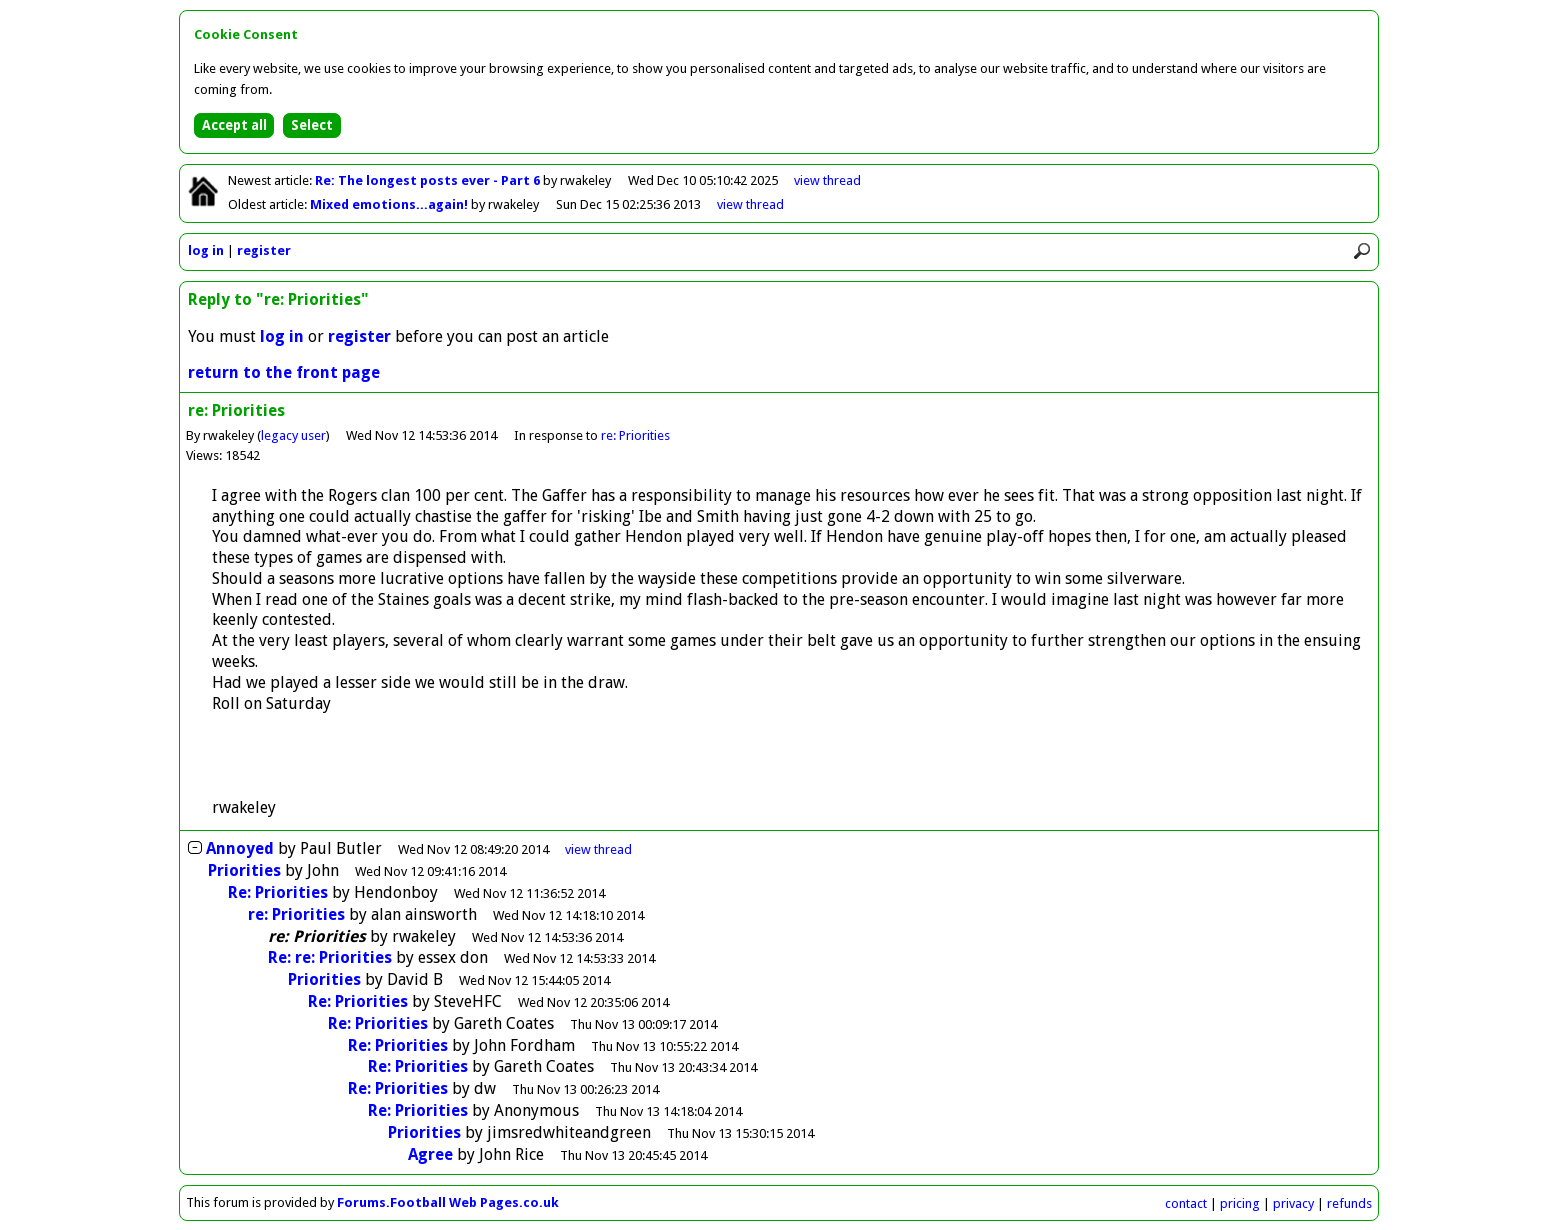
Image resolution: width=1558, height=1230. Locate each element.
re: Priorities (635, 435)
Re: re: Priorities (330, 957)
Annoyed (240, 848)
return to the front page (284, 372)
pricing (1240, 1203)
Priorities (244, 870)
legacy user (293, 435)
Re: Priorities (278, 892)
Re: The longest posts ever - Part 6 (429, 180)
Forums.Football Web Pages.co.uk (448, 1202)
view (827, 180)
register (264, 250)
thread (598, 849)
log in (206, 250)
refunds (1349, 1203)
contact (1186, 1203)
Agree (430, 1154)
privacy (1293, 1203)
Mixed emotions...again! (390, 204)
